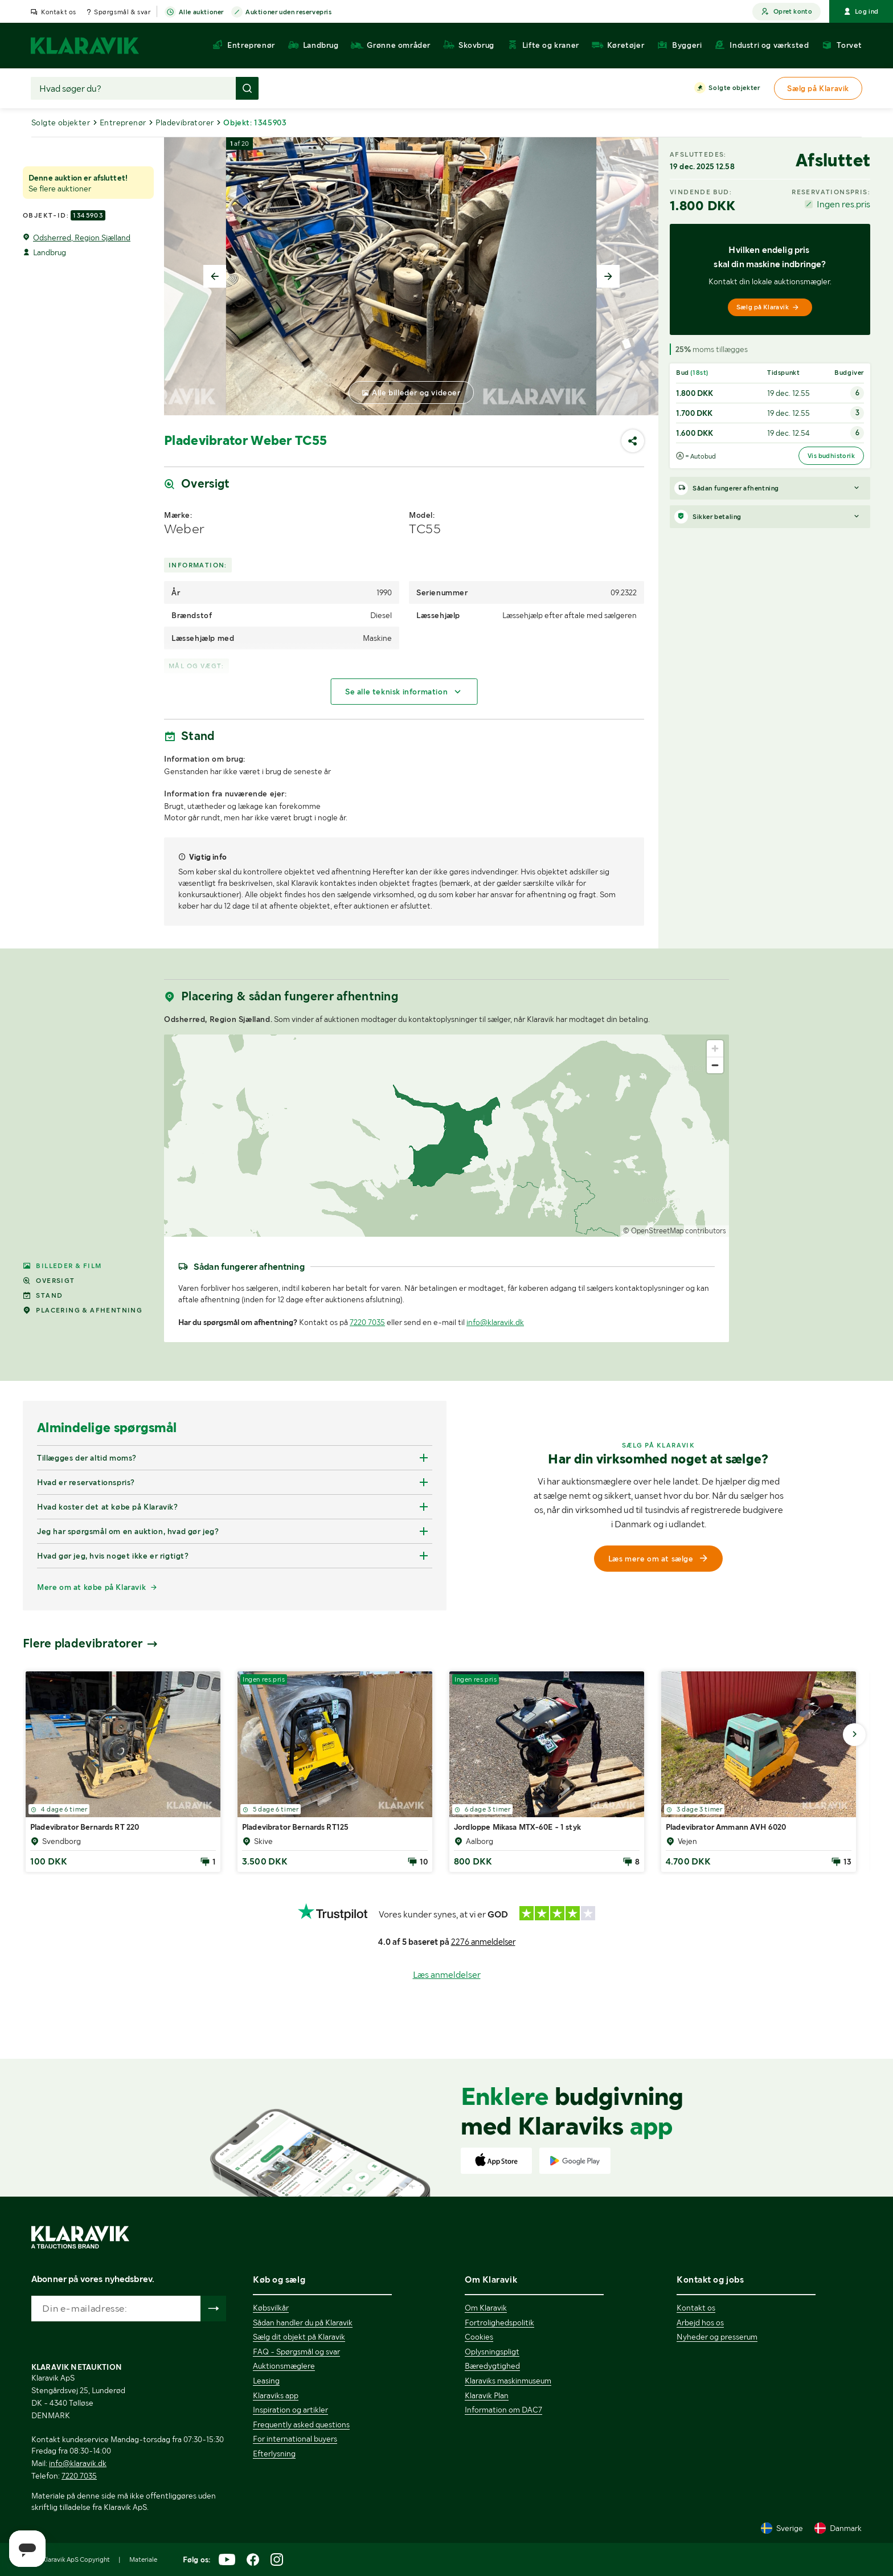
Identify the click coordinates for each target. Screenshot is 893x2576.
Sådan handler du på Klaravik (303, 2322)
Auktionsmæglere (284, 2365)
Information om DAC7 (503, 2409)
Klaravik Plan (487, 2395)
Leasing (266, 2380)
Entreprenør (123, 122)
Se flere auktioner (59, 188)
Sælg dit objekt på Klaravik (299, 2336)
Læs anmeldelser (447, 1974)
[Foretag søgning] (247, 88)
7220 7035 (367, 1322)
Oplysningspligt (492, 2351)
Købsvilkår (271, 2307)
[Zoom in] (715, 1048)
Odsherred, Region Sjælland (81, 237)
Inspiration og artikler (290, 2409)
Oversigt (49, 1280)
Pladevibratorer (184, 122)
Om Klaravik (486, 2307)
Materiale (143, 2559)
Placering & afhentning (82, 1310)
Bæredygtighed (492, 2365)
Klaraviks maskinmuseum (508, 2380)
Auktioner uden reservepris (288, 12)
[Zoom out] (715, 1065)
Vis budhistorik (831, 456)
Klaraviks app (275, 2395)
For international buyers (295, 2438)
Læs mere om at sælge (659, 1558)
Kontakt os (58, 12)
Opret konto (786, 11)
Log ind (861, 11)
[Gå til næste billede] (854, 1734)
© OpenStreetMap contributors (674, 1230)
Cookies (479, 2336)
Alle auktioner (201, 12)
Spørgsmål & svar (122, 12)
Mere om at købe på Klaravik (91, 1587)
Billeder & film (62, 1266)
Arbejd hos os (700, 2322)
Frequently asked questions (301, 2424)
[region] (446, 1136)
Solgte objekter (734, 88)
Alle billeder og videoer (416, 392)
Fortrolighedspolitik (499, 2322)
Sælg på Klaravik (768, 307)
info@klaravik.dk (495, 1322)
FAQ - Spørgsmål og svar (296, 2351)
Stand (43, 1295)
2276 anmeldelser (483, 1942)
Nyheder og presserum (717, 2336)
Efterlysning (274, 2453)
